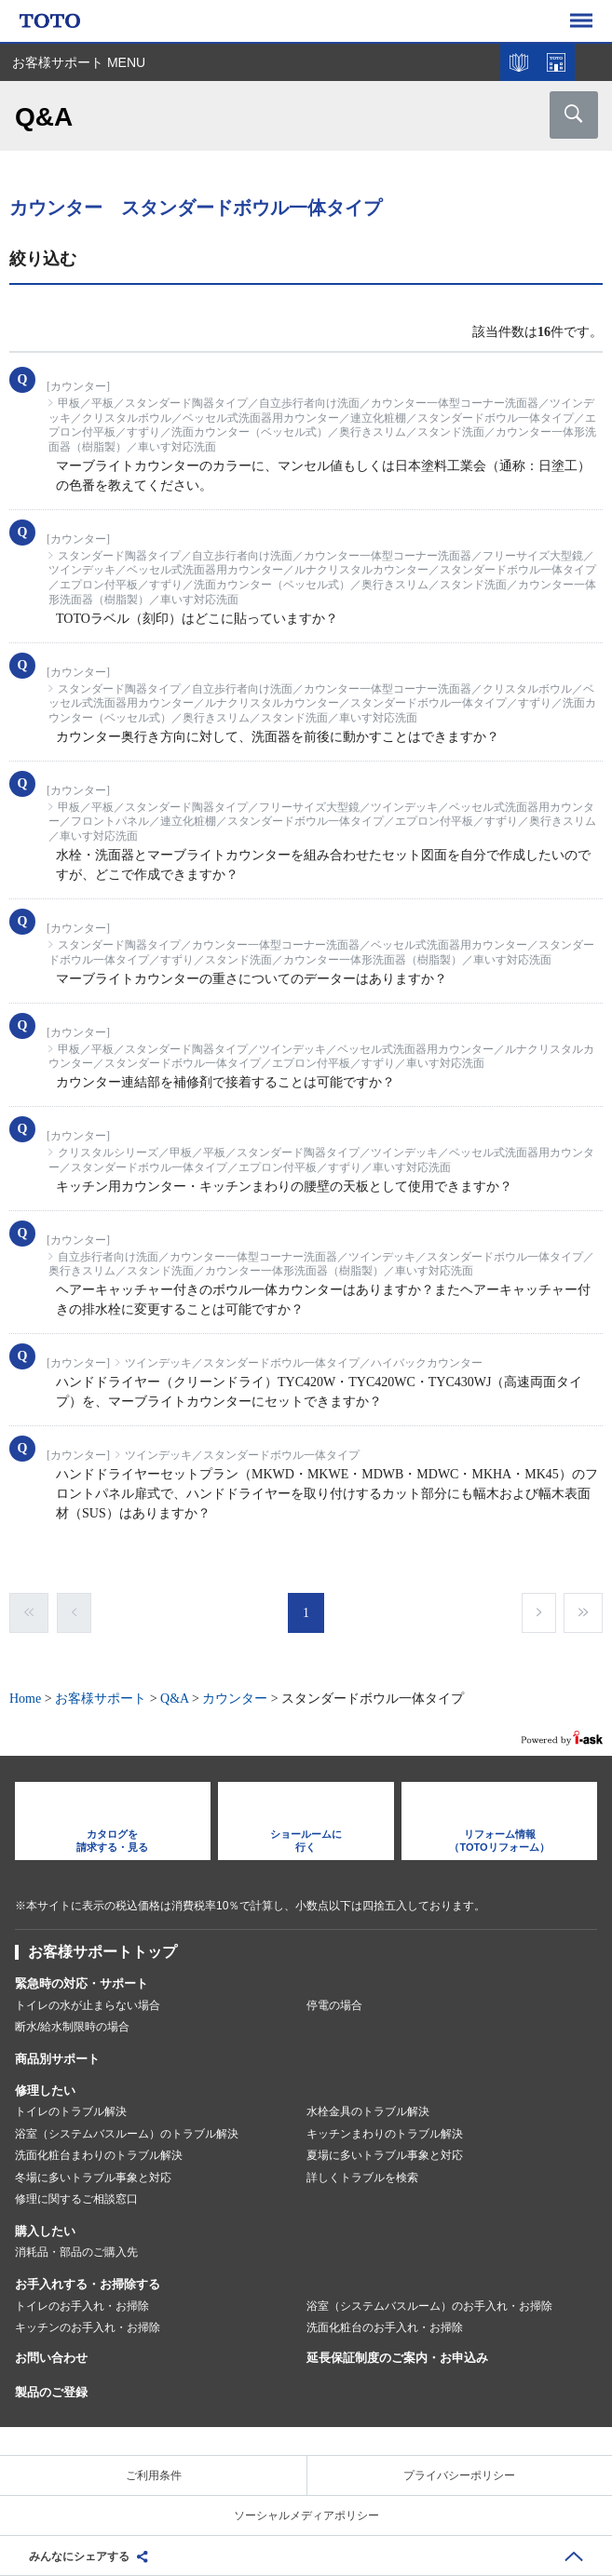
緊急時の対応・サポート (81, 1983)
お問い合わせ (51, 2358)
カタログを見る (518, 62)
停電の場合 (334, 2005)
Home (25, 1699)
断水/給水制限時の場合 (72, 2026)
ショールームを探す (556, 62)
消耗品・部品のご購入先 (76, 2252)
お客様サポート (100, 1699)
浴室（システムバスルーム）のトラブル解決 (126, 2133)
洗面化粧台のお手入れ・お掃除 (384, 2327)
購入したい (45, 2231)
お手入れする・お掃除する (87, 2284)
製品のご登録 (51, 2392)
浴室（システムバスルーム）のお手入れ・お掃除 (429, 2306)
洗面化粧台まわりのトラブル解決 (99, 2155)
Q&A (174, 1699)
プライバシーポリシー (459, 2475)
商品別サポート (57, 2059)
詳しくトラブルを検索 (362, 2177)
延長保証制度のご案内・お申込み (397, 2358)
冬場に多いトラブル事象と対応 (93, 2177)
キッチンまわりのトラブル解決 (384, 2133)
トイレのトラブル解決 (71, 2111)
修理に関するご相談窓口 (76, 2198)
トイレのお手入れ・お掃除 (82, 2306)
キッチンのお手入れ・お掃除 (87, 2327)
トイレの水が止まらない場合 (87, 2005)
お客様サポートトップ (102, 1952)
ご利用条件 (154, 2475)
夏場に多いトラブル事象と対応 (384, 2155)
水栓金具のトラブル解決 (367, 2111)
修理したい (45, 2090)
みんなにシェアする (79, 2556)
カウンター (234, 1699)
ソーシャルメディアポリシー (306, 2515)
